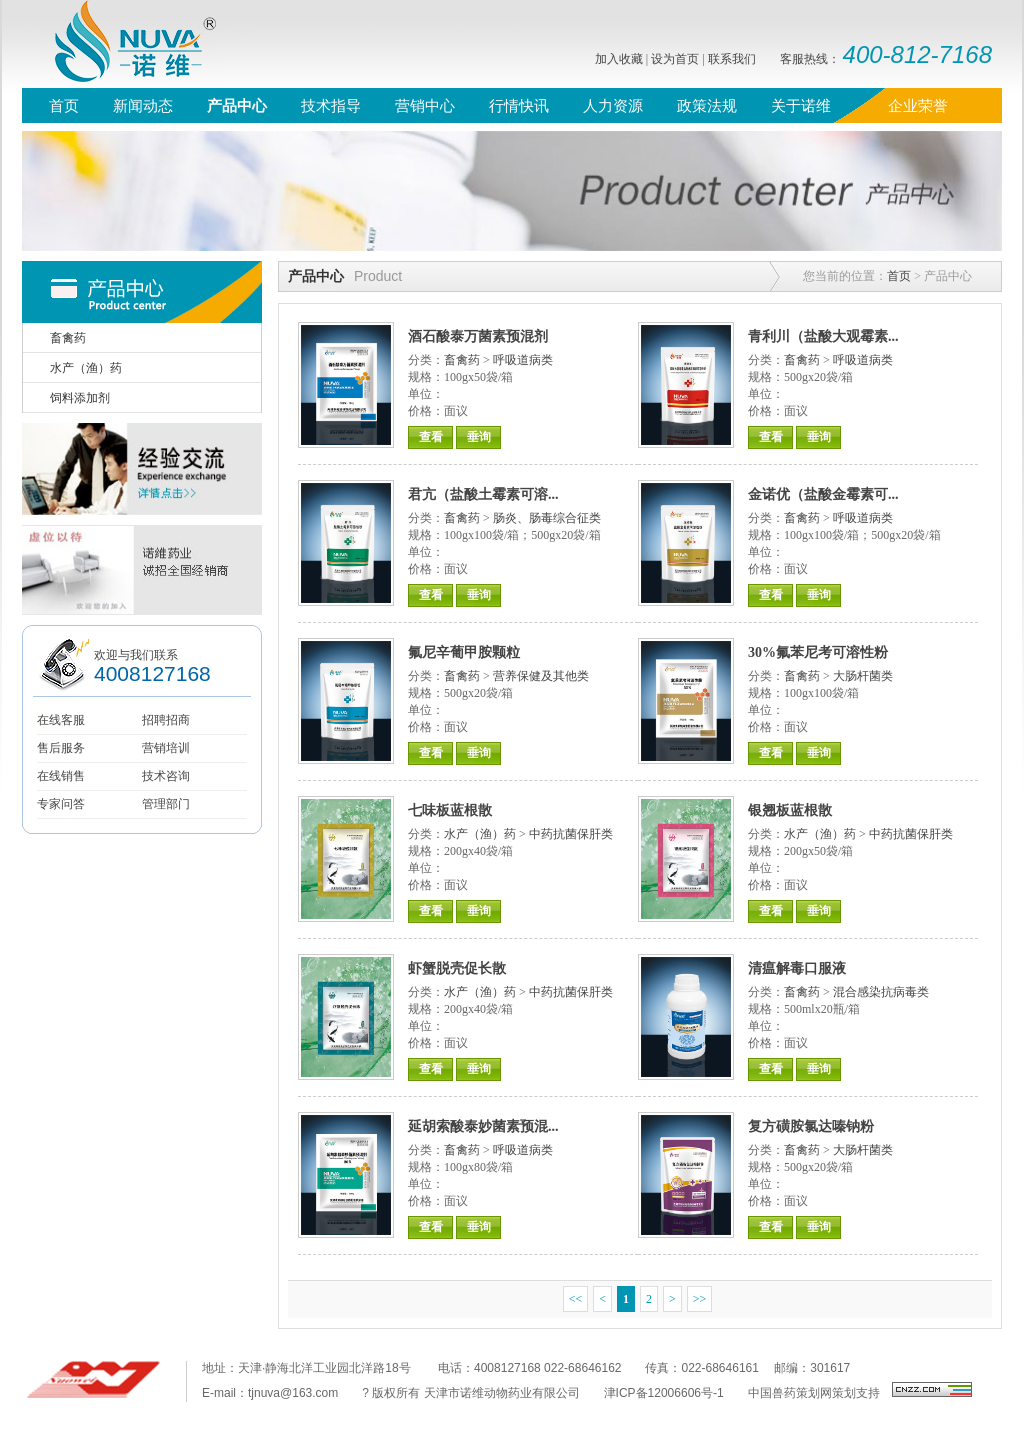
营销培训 (166, 748)
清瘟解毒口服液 (797, 968)
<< (576, 1299)
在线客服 (61, 720)
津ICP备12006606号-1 (664, 1393)
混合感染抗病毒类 (881, 992)
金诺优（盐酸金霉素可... (823, 494)
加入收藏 (619, 59)
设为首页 (675, 59)
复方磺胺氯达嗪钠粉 (811, 1126)
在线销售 (61, 776)
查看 (431, 437)
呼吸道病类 (523, 360)
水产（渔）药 (480, 834)
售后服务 (61, 748)
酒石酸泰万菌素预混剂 (478, 336)
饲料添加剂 (80, 398)
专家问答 (61, 804)
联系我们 (732, 59)
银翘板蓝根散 (790, 810)
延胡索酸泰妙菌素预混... (483, 1126)
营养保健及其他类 (541, 676)
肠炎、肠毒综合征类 (547, 518)
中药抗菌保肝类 (571, 834)
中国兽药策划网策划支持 (814, 1393)
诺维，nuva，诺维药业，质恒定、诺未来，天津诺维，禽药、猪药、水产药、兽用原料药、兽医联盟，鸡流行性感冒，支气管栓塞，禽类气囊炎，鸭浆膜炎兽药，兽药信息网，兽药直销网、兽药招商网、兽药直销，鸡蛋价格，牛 (122, 44)
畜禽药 (462, 360)
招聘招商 (166, 720)
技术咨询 (166, 776)
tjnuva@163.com (293, 1393)
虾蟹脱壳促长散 (457, 968)
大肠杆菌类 (863, 676)
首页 (899, 276)
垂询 (479, 437)
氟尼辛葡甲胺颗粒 (464, 652)
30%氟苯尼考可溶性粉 (818, 652)
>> (700, 1299)
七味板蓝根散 (450, 810)
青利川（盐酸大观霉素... (823, 336)
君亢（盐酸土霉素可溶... (483, 494)
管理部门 (166, 804)
